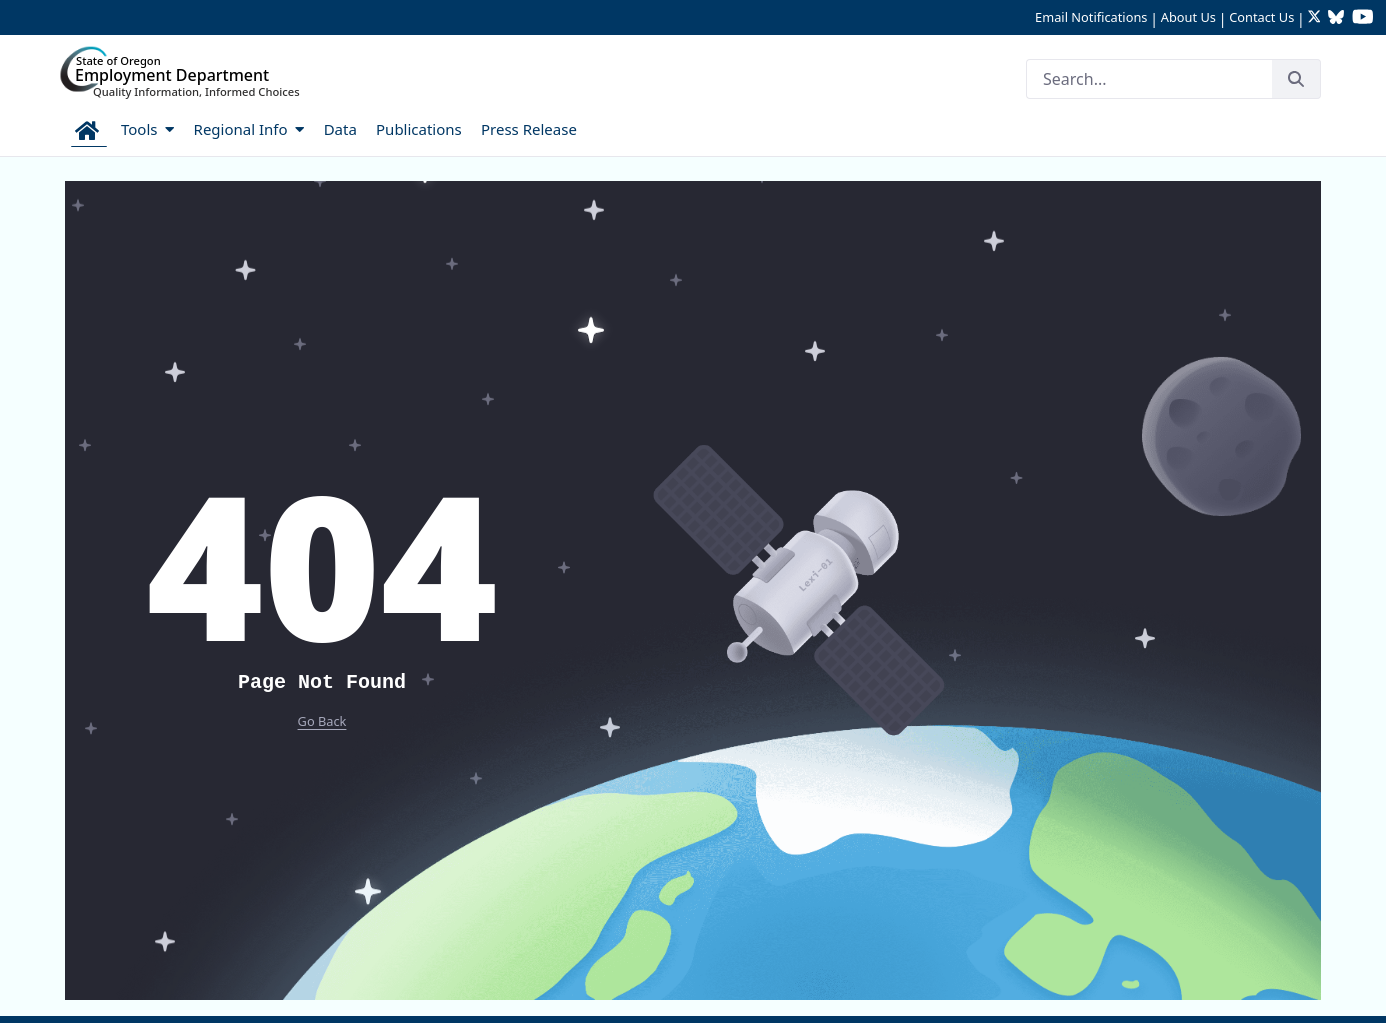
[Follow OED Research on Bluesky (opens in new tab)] (1336, 18)
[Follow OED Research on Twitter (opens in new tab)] (1316, 18)
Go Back (322, 721)
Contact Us (1261, 17)
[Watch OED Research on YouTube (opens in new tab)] (1363, 18)
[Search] (1149, 79)
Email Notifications (1091, 17)
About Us (1188, 17)
